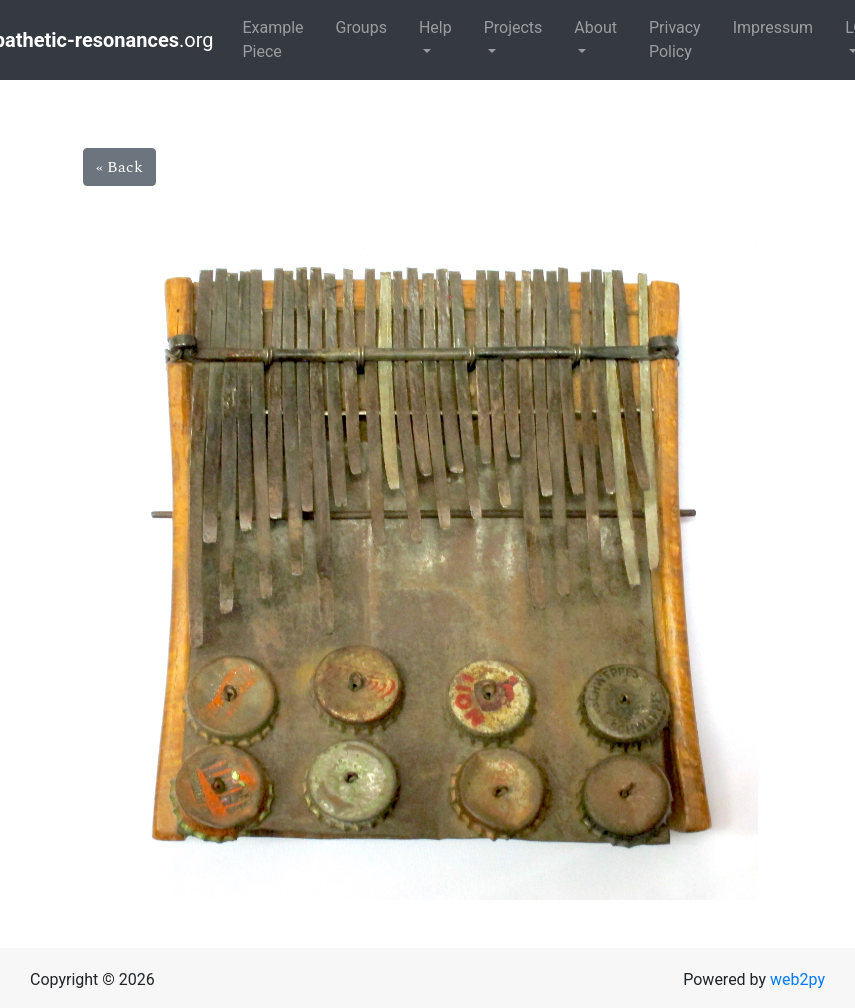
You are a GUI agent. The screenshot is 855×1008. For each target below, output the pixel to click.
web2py (797, 979)
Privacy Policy (675, 39)
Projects (513, 27)
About (595, 27)
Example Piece (272, 39)
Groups (361, 27)
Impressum (773, 27)
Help (435, 27)
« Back (119, 167)
